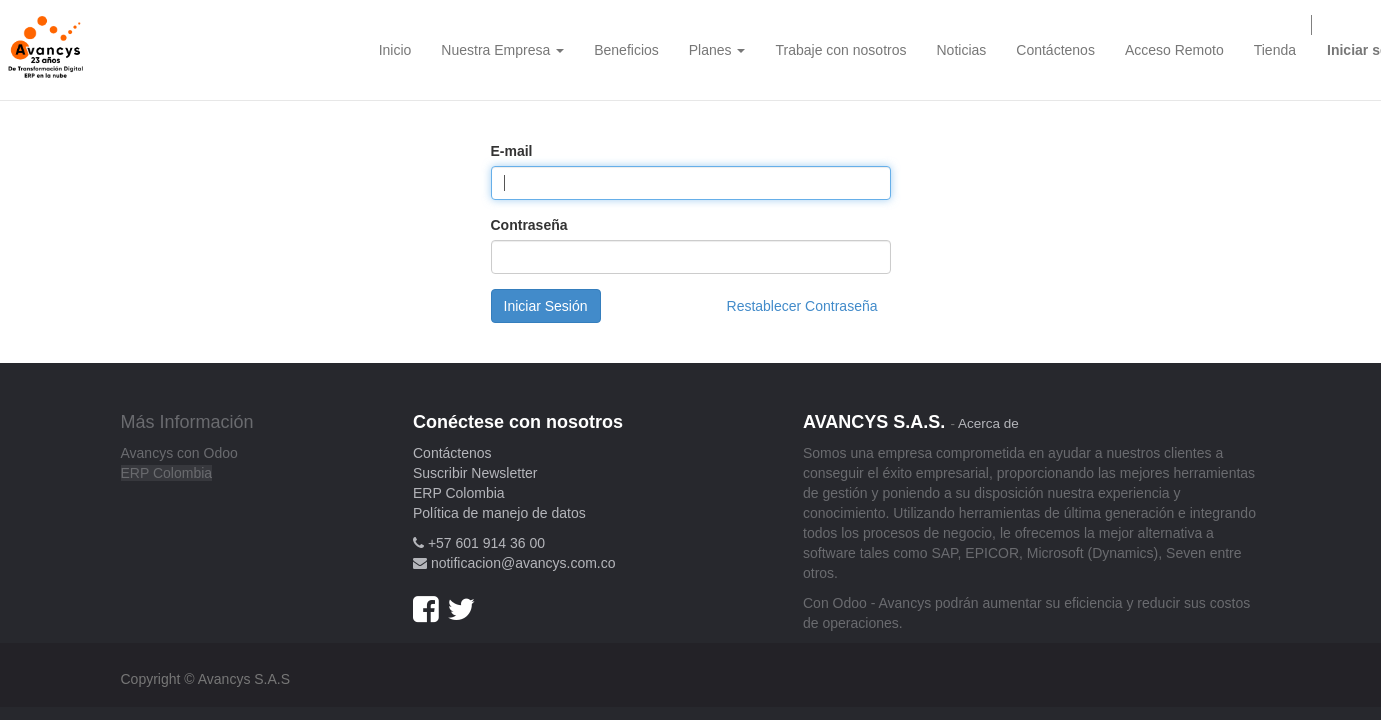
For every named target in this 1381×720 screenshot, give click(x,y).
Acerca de (988, 423)
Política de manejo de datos (499, 513)
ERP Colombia (167, 473)
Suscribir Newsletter (475, 473)
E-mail (512, 151)
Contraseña (529, 225)
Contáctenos (452, 453)
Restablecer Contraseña (802, 306)
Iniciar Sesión (546, 306)
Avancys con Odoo (179, 453)
